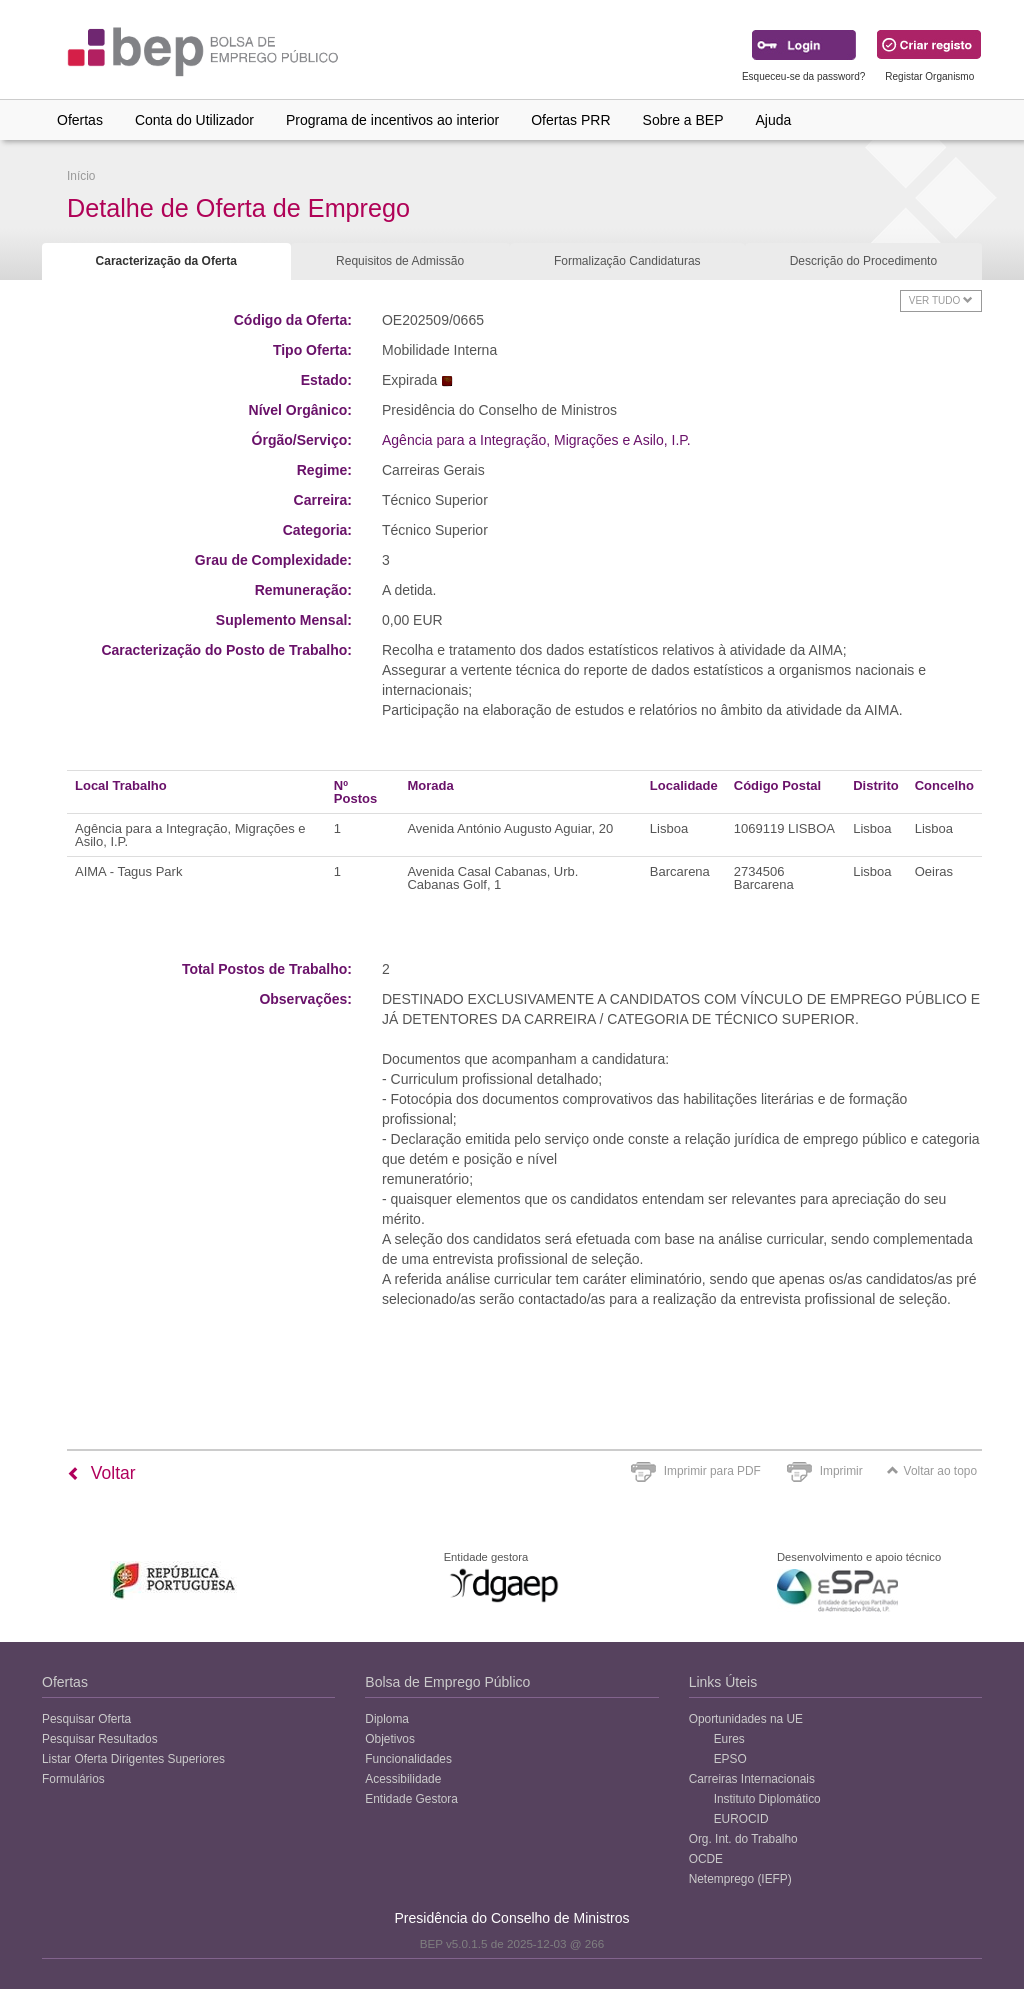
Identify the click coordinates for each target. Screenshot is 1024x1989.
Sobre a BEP (683, 120)
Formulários (73, 1779)
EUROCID (741, 1819)
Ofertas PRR (570, 120)
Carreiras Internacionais (752, 1779)
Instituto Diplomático (767, 1799)
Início (81, 176)
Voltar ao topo (932, 1471)
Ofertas (80, 120)
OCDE (706, 1859)
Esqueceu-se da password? (803, 76)
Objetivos (390, 1739)
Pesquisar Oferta (86, 1719)
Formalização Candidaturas (627, 261)
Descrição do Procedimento (863, 261)
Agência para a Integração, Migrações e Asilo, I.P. (536, 440)
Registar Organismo (929, 76)
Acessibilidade (403, 1779)
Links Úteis (723, 1682)
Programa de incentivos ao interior (392, 120)
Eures (729, 1739)
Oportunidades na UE (746, 1719)
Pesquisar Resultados (100, 1739)
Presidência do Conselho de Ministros (511, 1918)
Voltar (101, 1473)
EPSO (730, 1759)
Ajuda (774, 120)
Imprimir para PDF (712, 1471)
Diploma (387, 1719)
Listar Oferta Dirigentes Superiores (133, 1759)
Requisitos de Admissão (400, 261)
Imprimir (841, 1471)
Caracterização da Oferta (166, 261)
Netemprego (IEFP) (740, 1879)
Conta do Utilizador (194, 120)
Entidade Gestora (411, 1799)
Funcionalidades (408, 1759)
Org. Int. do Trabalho (743, 1839)
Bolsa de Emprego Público (447, 1682)
